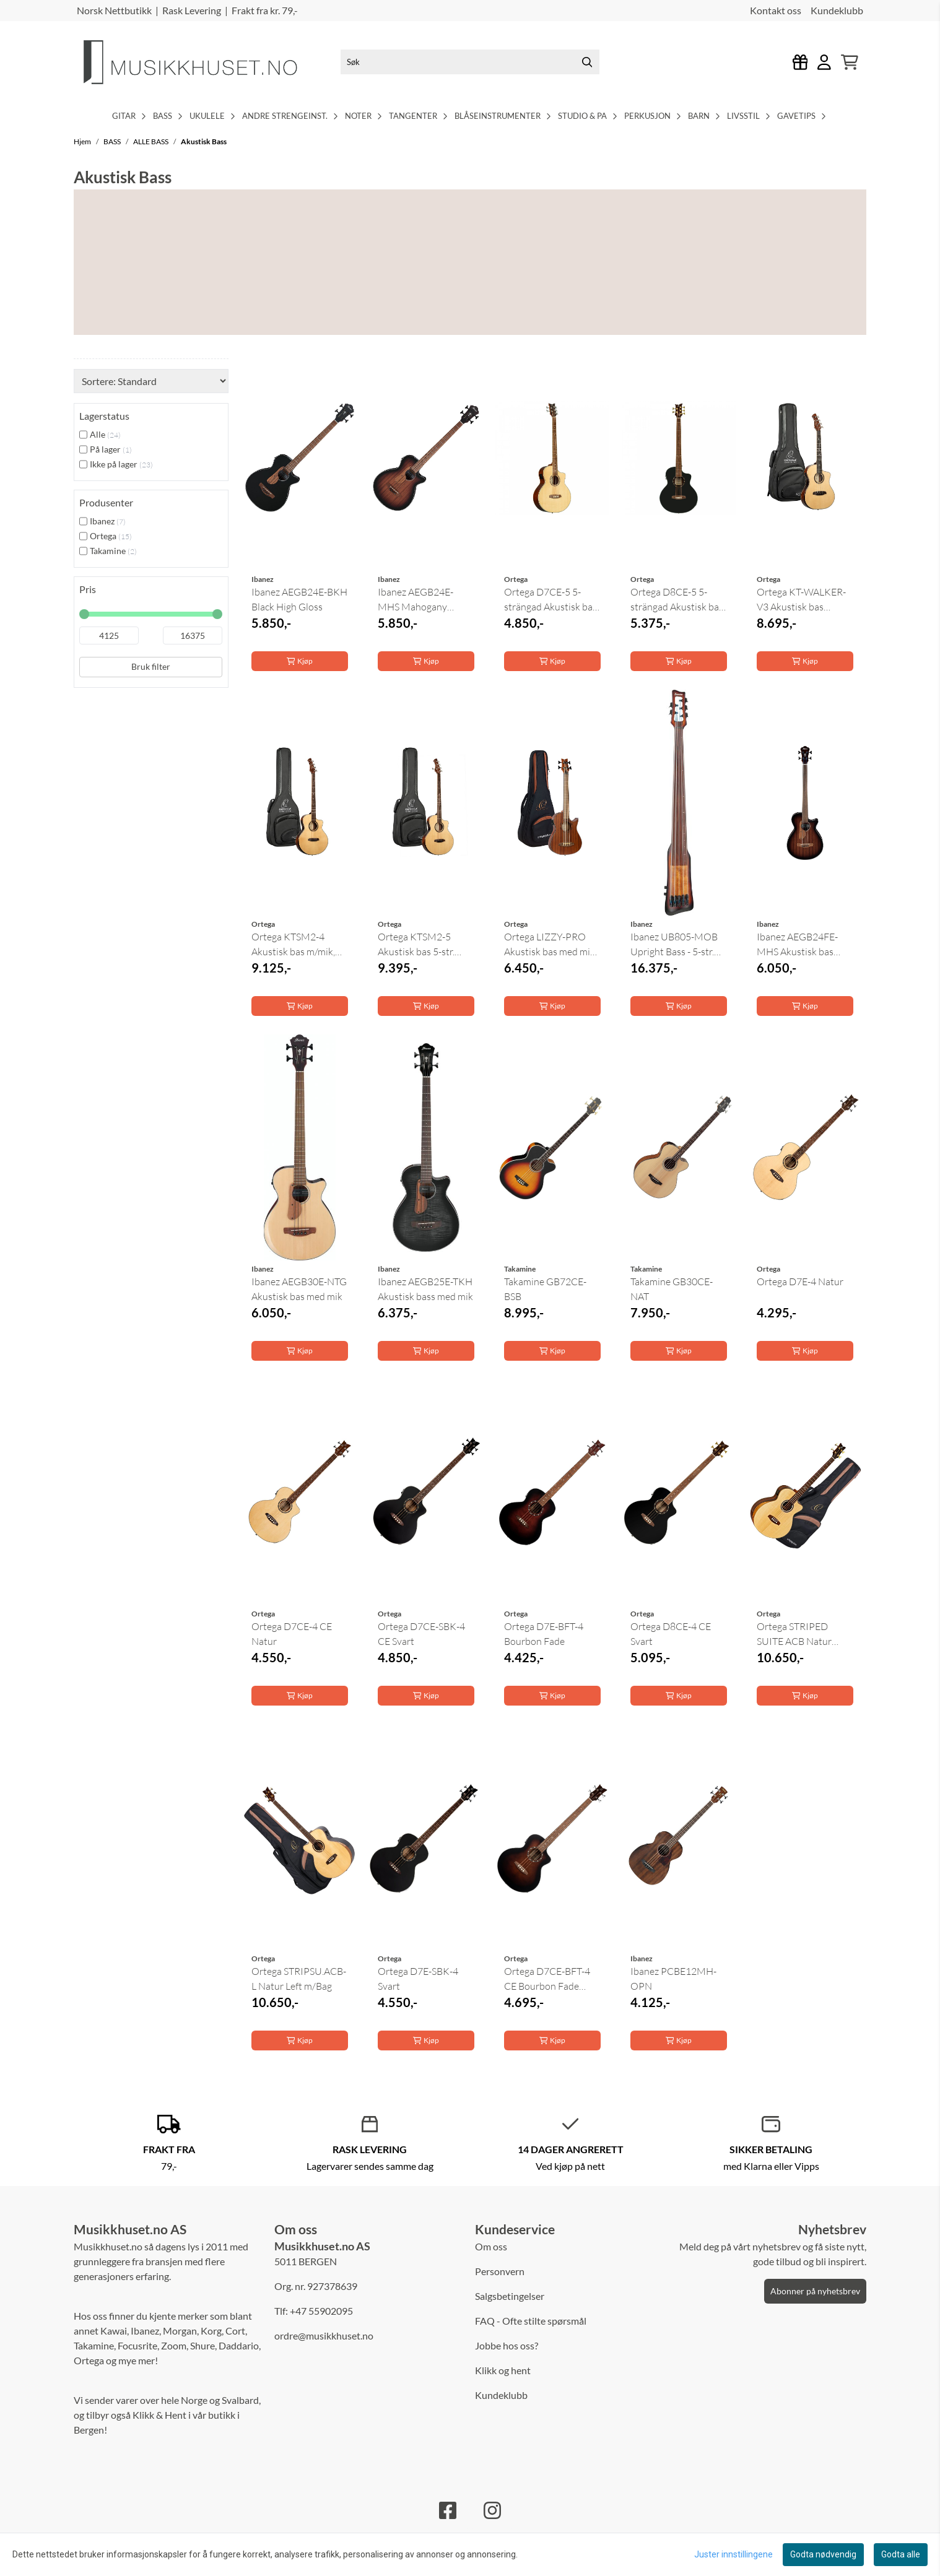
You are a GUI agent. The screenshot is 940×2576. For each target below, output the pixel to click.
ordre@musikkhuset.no (323, 2335)
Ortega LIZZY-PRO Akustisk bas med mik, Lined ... (550, 944)
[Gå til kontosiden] (824, 62)
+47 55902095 (321, 2311)
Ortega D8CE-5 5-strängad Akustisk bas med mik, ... (676, 600)
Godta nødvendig (823, 2554)
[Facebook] (448, 2510)
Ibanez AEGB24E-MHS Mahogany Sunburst (415, 600)
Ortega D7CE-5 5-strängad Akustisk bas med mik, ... (550, 600)
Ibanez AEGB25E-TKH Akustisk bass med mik (425, 1289)
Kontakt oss (775, 10)
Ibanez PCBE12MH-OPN (673, 1978)
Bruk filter (150, 666)
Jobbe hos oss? (506, 2345)
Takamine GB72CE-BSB (545, 1289)
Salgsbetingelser (509, 2296)
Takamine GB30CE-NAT (671, 1289)
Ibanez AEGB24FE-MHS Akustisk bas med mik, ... (797, 944)
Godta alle (900, 2554)
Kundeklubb (837, 10)
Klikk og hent (503, 2370)
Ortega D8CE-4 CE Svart (670, 1633)
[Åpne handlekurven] (849, 62)
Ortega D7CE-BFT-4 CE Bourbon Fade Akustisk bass (547, 1979)
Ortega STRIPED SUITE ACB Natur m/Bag (794, 1634)
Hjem (83, 141)
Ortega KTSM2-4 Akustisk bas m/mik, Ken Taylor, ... (293, 944)
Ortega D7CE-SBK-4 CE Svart (421, 1633)
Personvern (499, 2271)
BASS (112, 141)
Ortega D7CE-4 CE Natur (291, 1633)
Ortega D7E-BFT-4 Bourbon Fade (543, 1633)
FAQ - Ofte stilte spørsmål (530, 2321)
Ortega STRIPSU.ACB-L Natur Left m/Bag (298, 1978)
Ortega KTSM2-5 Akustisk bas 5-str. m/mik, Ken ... (416, 944)
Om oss (491, 2246)
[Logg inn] (800, 62)
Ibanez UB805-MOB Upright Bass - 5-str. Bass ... (674, 944)
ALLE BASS (151, 141)
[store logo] (200, 62)
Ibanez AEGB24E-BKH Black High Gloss (299, 599)
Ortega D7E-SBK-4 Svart (418, 1978)
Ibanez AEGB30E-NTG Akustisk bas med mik (299, 1289)
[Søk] (470, 62)
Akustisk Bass (204, 141)
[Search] (587, 62)
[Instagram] (492, 2510)
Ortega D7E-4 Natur (800, 1281)
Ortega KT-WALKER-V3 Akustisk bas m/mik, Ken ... (801, 600)
